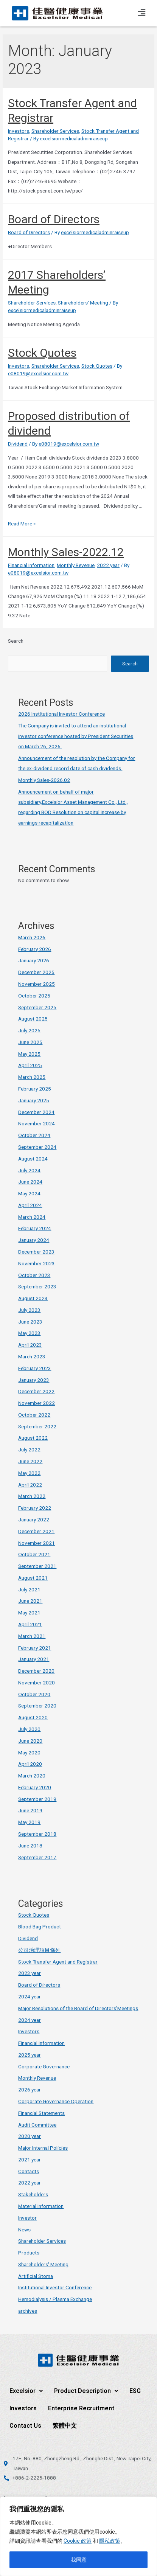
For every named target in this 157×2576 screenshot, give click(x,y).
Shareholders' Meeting (83, 303)
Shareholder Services (55, 131)
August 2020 (33, 1717)
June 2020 (30, 1741)
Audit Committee (37, 2125)
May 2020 (29, 1752)
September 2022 (37, 1426)
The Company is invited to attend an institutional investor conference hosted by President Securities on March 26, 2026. (75, 735)
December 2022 (36, 1391)
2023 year (29, 1973)
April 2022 (30, 1485)
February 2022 (34, 1508)
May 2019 (29, 1822)
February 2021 (34, 1648)
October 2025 (34, 996)
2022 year (108, 565)
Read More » (22, 523)
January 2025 (33, 1100)
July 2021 (29, 1589)
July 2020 (29, 1729)
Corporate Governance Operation (55, 2101)
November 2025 (36, 984)
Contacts (28, 2171)
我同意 (79, 2560)
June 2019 (30, 1810)
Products (28, 2253)
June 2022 (30, 1461)
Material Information (41, 2206)
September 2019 (37, 1799)
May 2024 (29, 1193)
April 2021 (30, 1624)
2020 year (29, 2136)
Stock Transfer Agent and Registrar (58, 1962)
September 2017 (37, 1857)
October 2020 (34, 1694)
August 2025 (33, 1019)
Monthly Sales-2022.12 (66, 552)
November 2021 (36, 1543)
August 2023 (33, 1298)
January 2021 (33, 1659)
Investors (18, 131)
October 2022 (34, 1415)
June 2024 (30, 1182)
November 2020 (36, 1683)
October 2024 (34, 1135)
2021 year (29, 2160)
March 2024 (31, 1217)
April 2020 (30, 1764)
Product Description (86, 2390)
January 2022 (33, 1519)
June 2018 (30, 1846)
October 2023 (34, 1275)
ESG (135, 2390)
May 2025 (29, 1054)
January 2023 (33, 1380)
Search (15, 641)
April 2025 (30, 1065)
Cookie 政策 (78, 2541)
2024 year (29, 1996)
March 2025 (31, 1077)
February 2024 (34, 1228)
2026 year (29, 2090)
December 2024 (36, 1112)
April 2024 (30, 1205)
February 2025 (34, 1089)
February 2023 (34, 1368)
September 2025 (37, 1007)
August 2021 (33, 1578)
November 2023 (36, 1263)
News (24, 2229)
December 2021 (36, 1531)
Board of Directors (53, 219)
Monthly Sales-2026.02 (44, 780)
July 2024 (29, 1170)
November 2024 (36, 1123)
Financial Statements (41, 2113)
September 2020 (37, 1706)
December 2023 (36, 1252)
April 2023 (30, 1345)
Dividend (18, 444)
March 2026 (31, 937)
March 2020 (31, 1776)
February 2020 (34, 1787)
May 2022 (29, 1473)
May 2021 (29, 1613)
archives (27, 2311)
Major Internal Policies (43, 2148)
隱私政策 (109, 2541)
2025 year (29, 2055)
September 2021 (37, 1566)
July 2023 (29, 1310)
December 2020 (36, 1671)
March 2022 (31, 1496)
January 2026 (33, 960)
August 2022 (33, 1438)
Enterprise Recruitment (81, 2408)
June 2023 (30, 1322)
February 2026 (34, 949)
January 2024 (33, 1240)
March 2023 (31, 1356)
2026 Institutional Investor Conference (61, 714)
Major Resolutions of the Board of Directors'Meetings (78, 2008)
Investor (27, 2218)
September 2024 (37, 1147)
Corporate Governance (44, 2066)
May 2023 (29, 1333)
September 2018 (37, 1834)
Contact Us (25, 2425)
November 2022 (36, 1403)
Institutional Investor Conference (55, 2287)
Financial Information (31, 565)
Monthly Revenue (76, 565)
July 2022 (29, 1449)
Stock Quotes (42, 352)
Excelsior (26, 2390)
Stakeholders (33, 2194)
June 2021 (30, 1601)
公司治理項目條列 (39, 1950)
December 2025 (36, 972)
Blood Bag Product (39, 1926)
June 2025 (30, 1042)
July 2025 (29, 1030)
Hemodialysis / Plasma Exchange (55, 2299)
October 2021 (34, 1554)
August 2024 (33, 1159)
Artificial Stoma (35, 2276)
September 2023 (37, 1286)
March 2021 (31, 1636)
